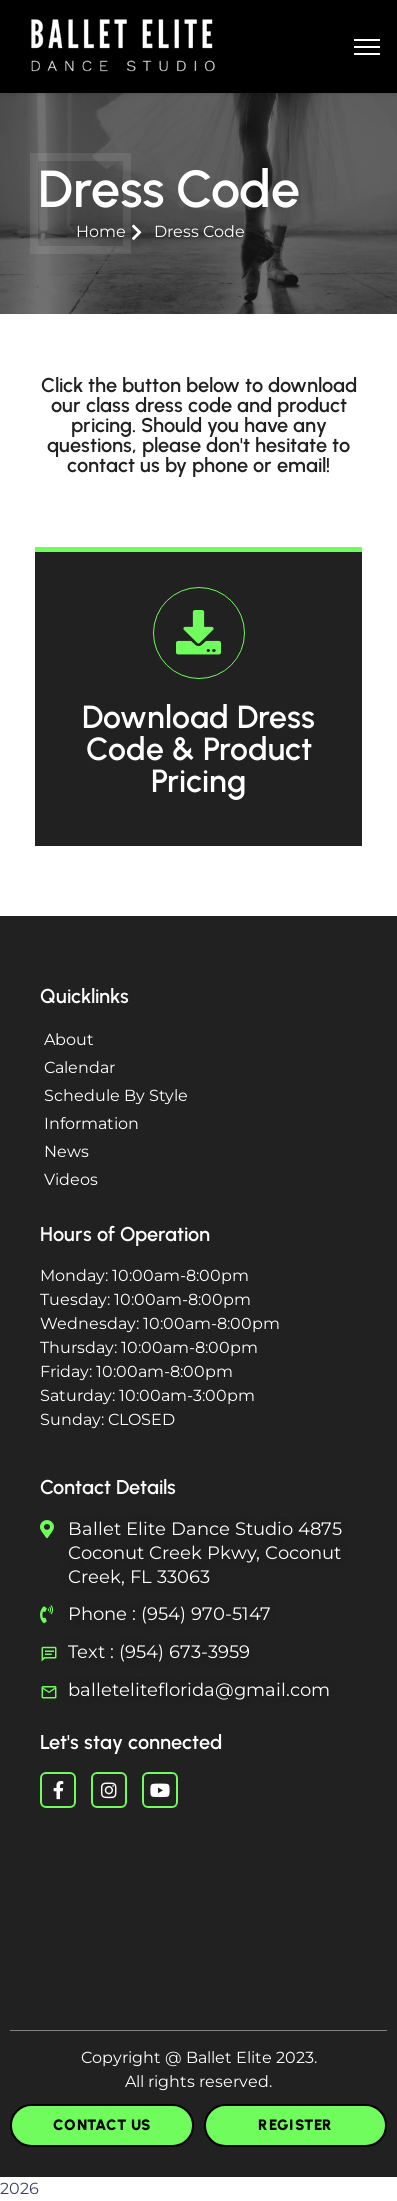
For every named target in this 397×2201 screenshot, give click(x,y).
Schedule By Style (116, 1095)
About (69, 1039)
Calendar (79, 1067)
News (66, 1151)
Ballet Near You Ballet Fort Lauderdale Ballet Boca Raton (198, 1903)
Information (91, 1123)
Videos (71, 1179)
